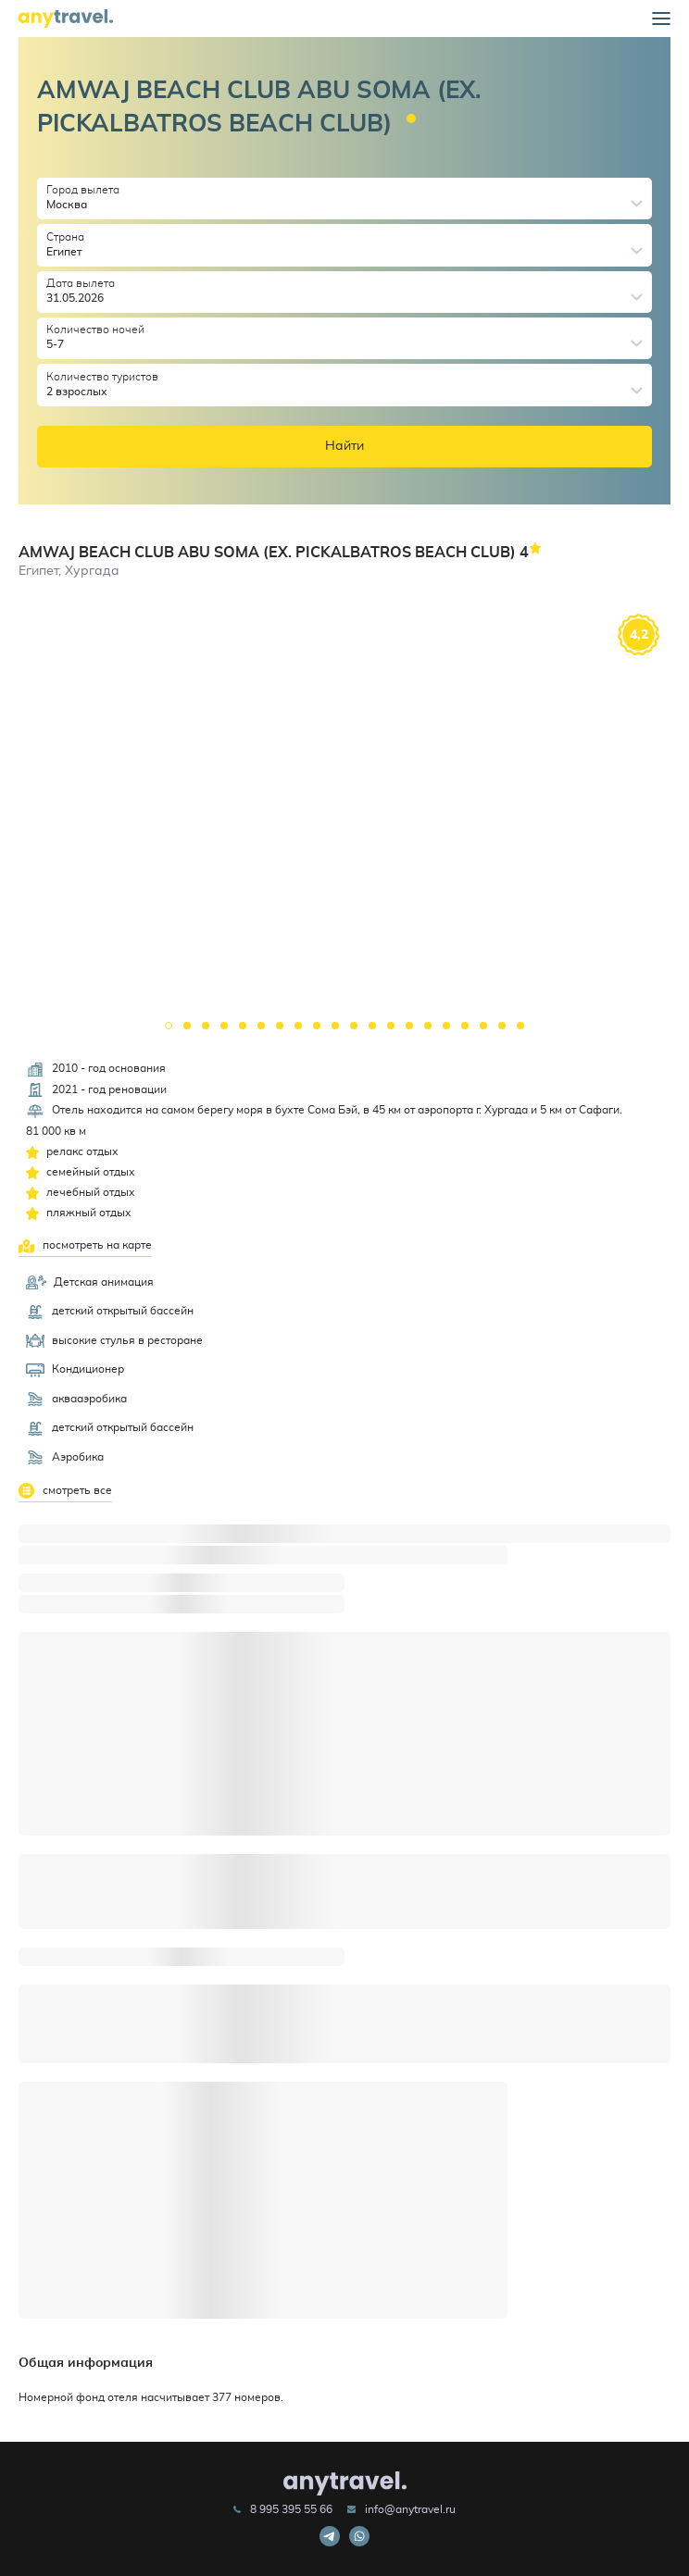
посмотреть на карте (85, 1246)
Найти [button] (344, 446)
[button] (661, 19)
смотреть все (65, 1491)
